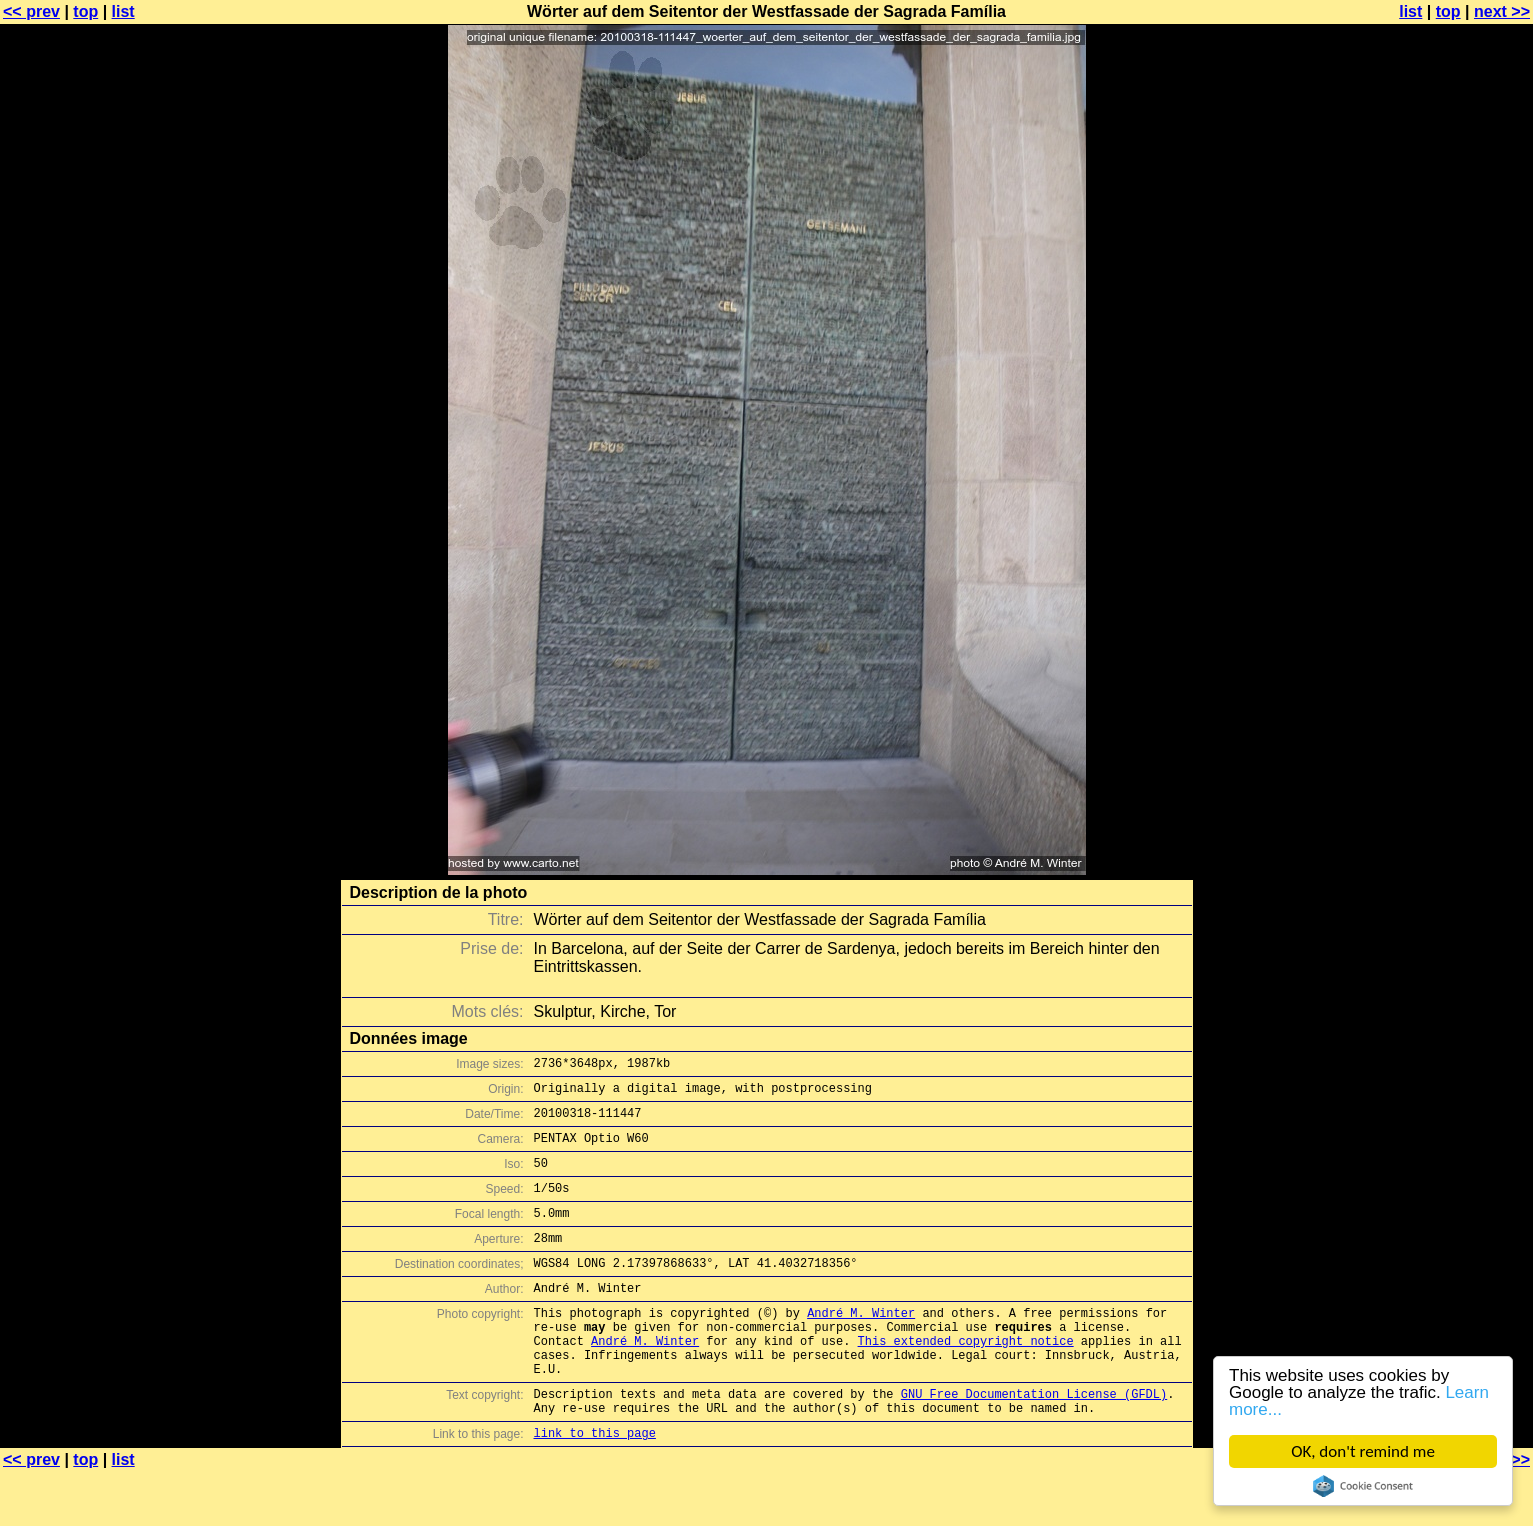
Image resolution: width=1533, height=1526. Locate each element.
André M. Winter (861, 1345)
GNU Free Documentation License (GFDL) (1034, 1441)
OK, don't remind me (1363, 1451)
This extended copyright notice (966, 1379)
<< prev (31, 11)
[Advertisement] (1452, 495)
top (85, 11)
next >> (1502, 11)
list (123, 11)
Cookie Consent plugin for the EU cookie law (1363, 1486)
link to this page (595, 1486)
